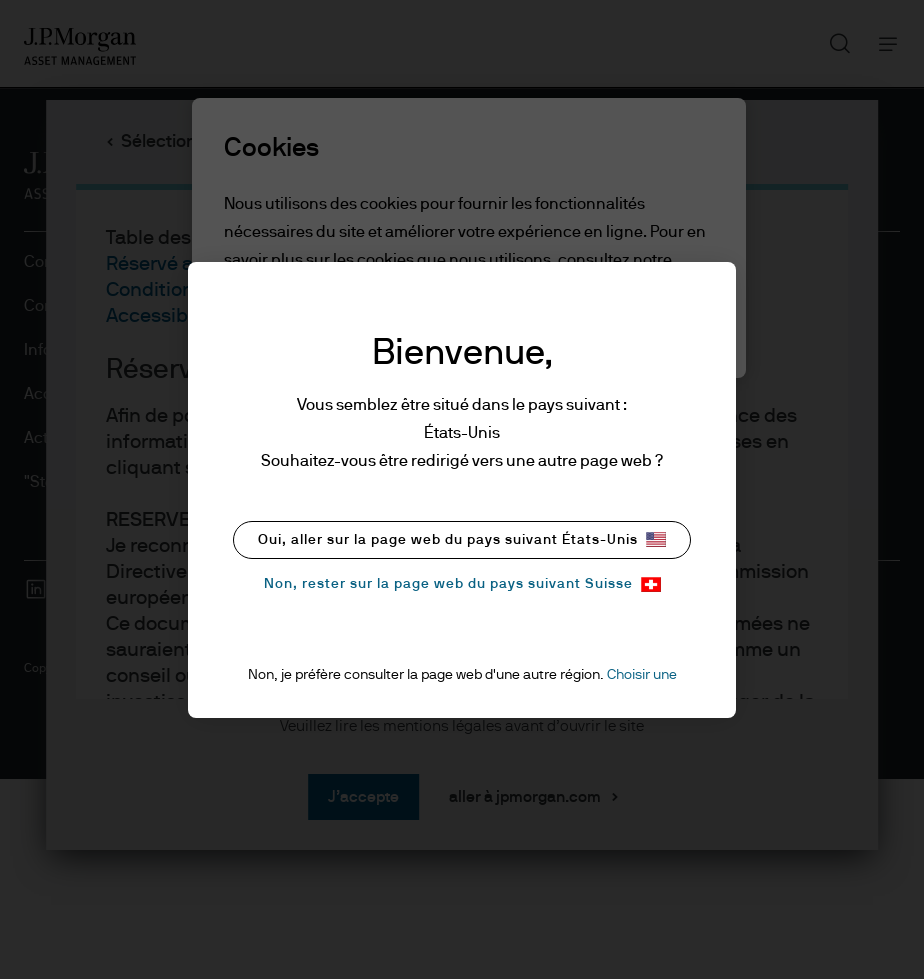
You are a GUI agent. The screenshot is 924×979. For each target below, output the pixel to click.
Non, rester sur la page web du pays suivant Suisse (462, 584)
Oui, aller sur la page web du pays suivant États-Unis (462, 539)
